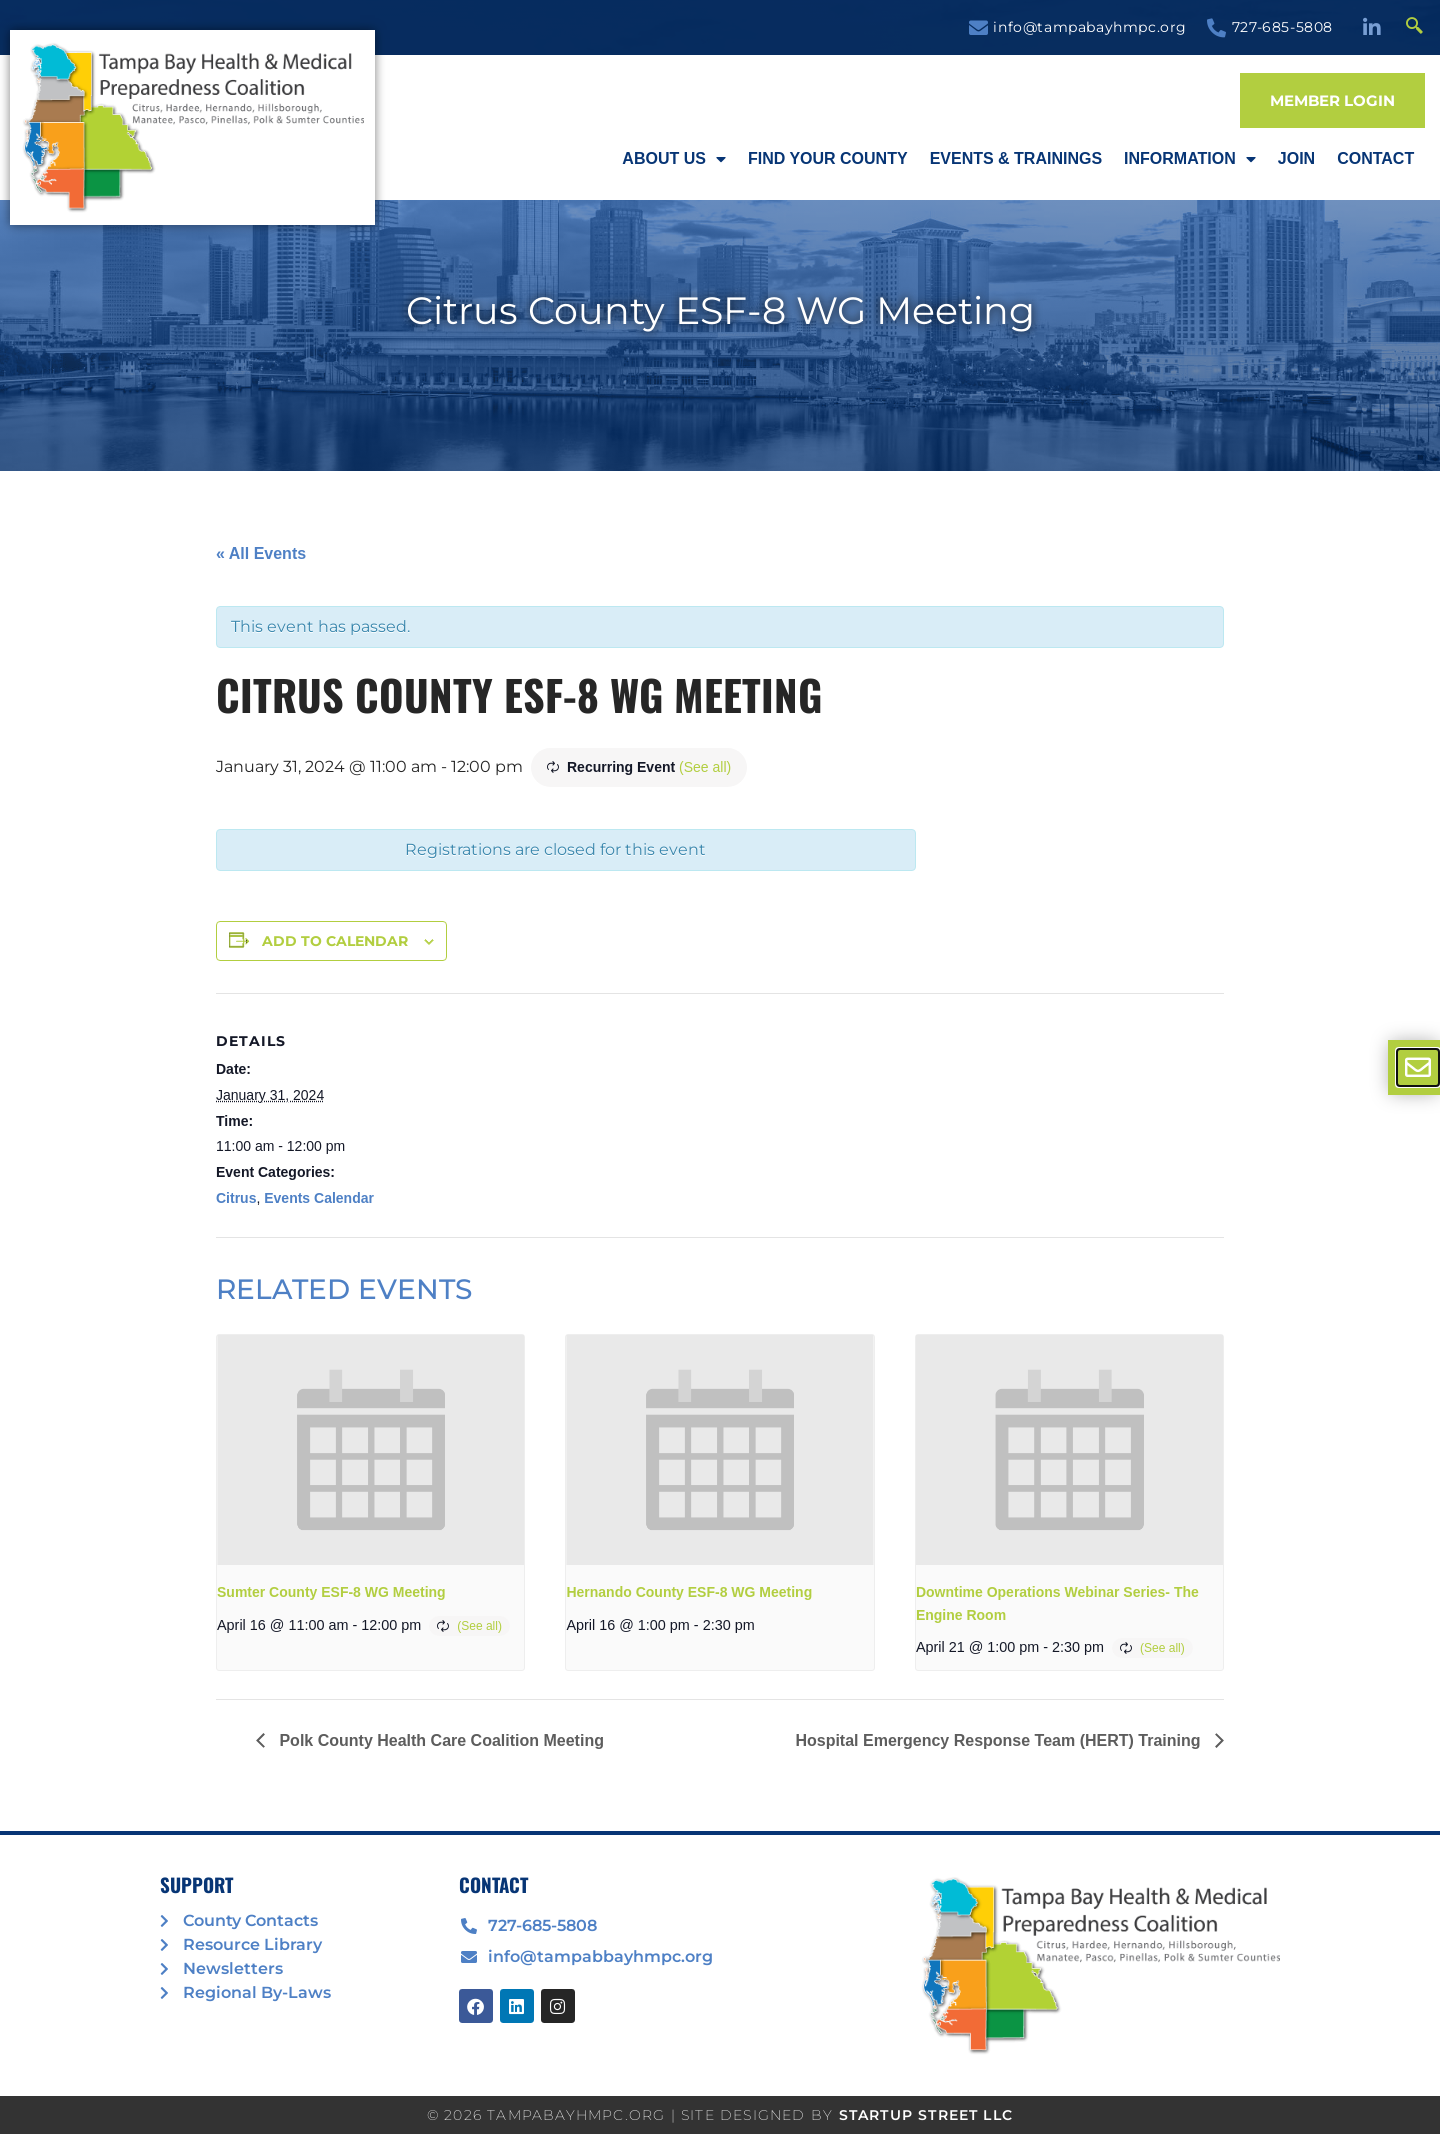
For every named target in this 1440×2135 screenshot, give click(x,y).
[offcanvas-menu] (1418, 1067)
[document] (720, 1067)
